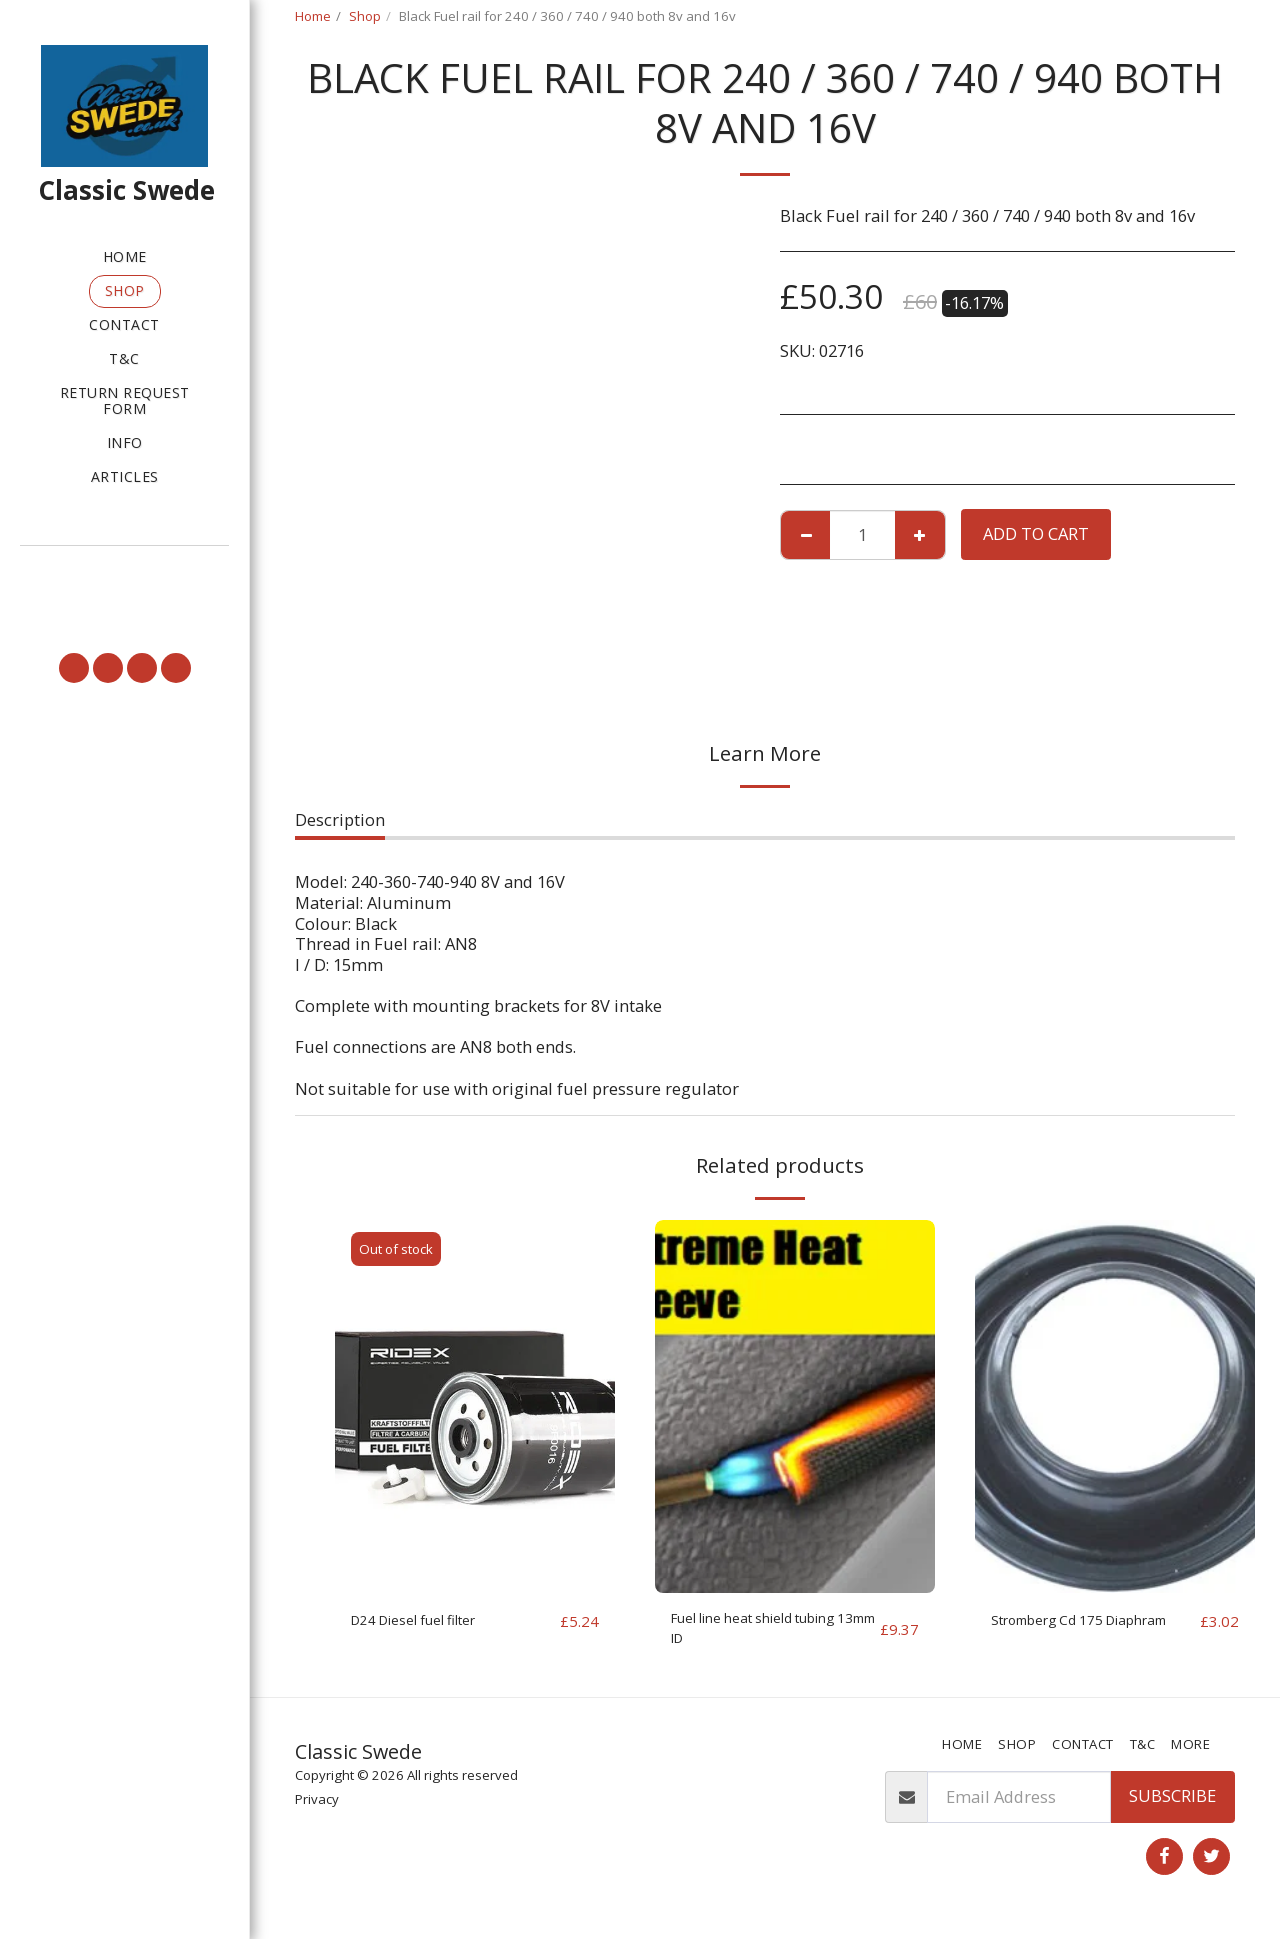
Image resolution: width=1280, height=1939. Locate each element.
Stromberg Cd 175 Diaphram (1060, 1633)
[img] (475, 1406)
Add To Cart (1036, 533)
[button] (124, 574)
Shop (365, 16)
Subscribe (1172, 1805)
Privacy (317, 1809)
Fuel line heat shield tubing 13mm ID (749, 1633)
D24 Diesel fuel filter (430, 1620)
